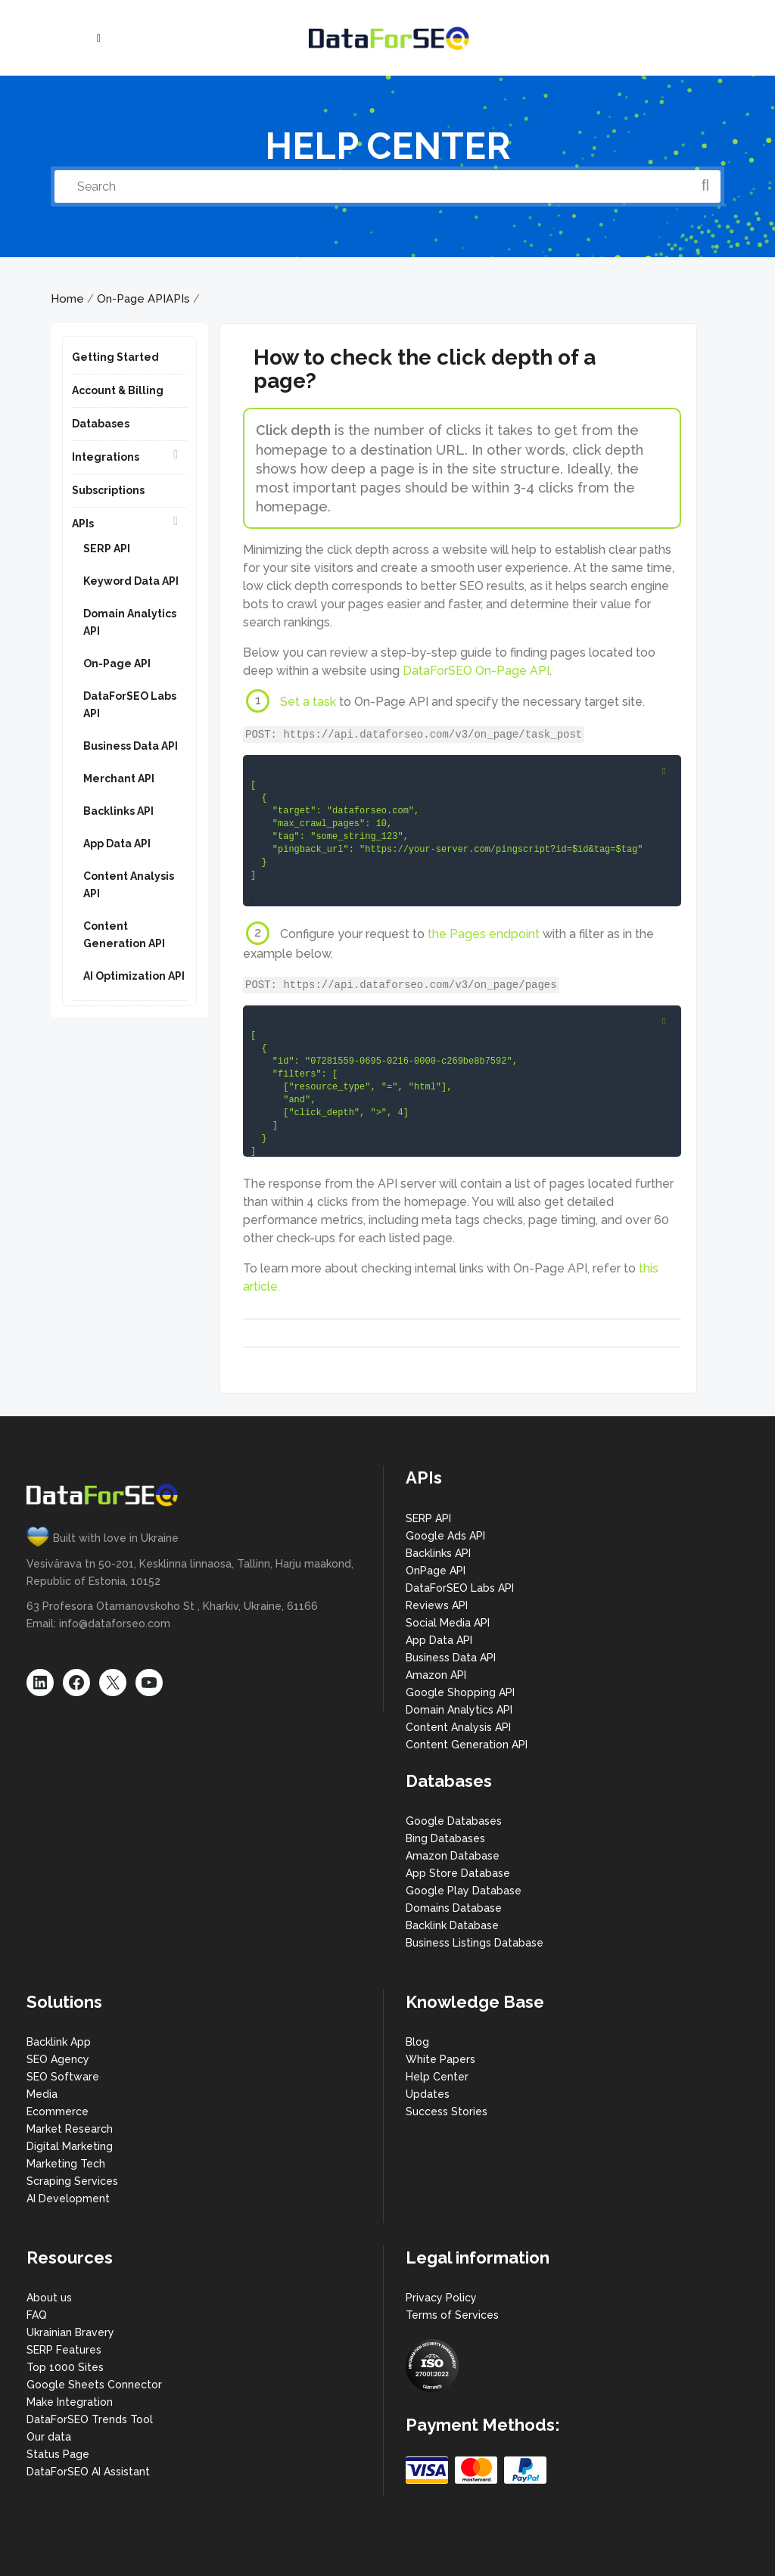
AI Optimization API (134, 976)
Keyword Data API (131, 581)
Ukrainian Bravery (70, 2332)
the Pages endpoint (484, 934)
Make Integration (69, 2402)
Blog (417, 2042)
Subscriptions (108, 490)
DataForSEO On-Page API (476, 670)
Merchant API (118, 778)
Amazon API (436, 1675)
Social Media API (448, 1623)
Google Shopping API (460, 1692)
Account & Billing (117, 390)
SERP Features (63, 2350)
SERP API (106, 548)
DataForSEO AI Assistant (88, 2472)
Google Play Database (463, 1891)
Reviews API (437, 1605)
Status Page (57, 2454)
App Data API (117, 843)
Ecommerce (57, 2111)
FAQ (36, 2315)
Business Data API (130, 746)
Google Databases (454, 1821)
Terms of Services (452, 2315)
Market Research (69, 2129)
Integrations (105, 457)
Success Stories (446, 2111)
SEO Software (62, 2077)
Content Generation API (467, 1745)
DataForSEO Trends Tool (89, 2419)
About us (49, 2298)
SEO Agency (57, 2059)
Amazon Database (453, 1856)
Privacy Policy (441, 2298)
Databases (100, 424)
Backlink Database (452, 1925)
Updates (428, 2094)
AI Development (68, 2198)
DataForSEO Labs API (460, 1588)
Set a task (308, 701)
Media (42, 2094)
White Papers (440, 2059)
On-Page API (131, 299)
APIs (178, 299)
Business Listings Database (474, 1943)
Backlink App (58, 2042)
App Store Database (458, 1873)
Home (67, 299)
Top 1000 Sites (65, 2367)
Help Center (437, 2077)
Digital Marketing (69, 2146)
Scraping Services (72, 2181)
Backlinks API (118, 811)
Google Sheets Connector (94, 2385)
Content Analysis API (458, 1727)
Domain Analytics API (459, 1710)
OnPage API (435, 1571)
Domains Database (454, 1908)
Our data (48, 2437)
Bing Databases (445, 1838)
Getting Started (115, 357)
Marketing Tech (65, 2164)
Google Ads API (445, 1536)
